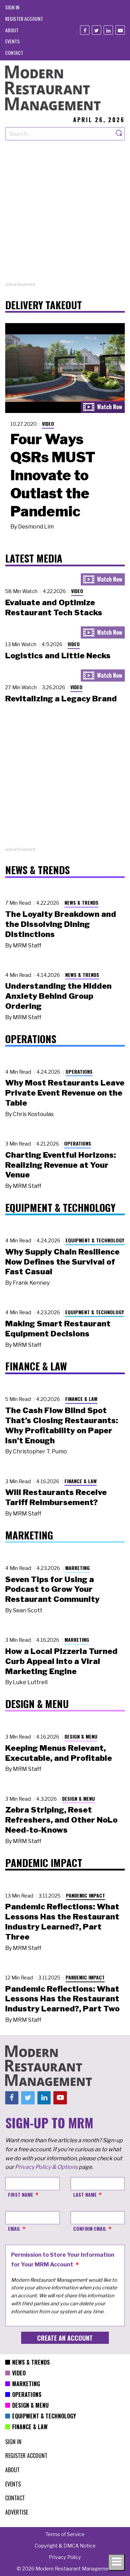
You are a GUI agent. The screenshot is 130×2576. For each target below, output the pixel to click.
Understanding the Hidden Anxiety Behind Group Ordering (58, 996)
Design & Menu (80, 1736)
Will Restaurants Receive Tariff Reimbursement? (56, 1497)
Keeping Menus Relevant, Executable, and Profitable (58, 1753)
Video (48, 423)
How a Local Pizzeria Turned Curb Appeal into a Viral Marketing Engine (61, 1661)
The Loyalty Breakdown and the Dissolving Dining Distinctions (60, 924)
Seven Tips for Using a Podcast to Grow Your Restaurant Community (52, 1589)
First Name (20, 2194)
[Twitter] (96, 30)
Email (14, 2228)
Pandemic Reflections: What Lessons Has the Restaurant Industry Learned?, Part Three (62, 1921)
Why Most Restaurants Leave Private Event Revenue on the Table (64, 1093)
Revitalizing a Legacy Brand (61, 698)
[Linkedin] (108, 30)
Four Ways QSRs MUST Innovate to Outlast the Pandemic (52, 475)
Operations (79, 1071)
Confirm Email (89, 2228)
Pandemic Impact (85, 1895)
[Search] (119, 134)
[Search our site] (59, 134)
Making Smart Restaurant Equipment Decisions (58, 1328)
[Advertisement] (65, 216)
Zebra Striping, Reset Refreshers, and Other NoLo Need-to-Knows (61, 1820)
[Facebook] (84, 30)
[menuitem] (12, 7)
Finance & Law (81, 1398)
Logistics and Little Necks (58, 655)
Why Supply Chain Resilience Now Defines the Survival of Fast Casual (62, 1262)
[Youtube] (120, 30)
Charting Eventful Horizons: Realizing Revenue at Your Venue (60, 1165)
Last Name (85, 2194)
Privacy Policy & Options (46, 2167)
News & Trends (81, 902)
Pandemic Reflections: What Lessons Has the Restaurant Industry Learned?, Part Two (62, 1999)
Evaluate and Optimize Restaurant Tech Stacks (53, 607)
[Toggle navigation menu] (116, 2562)
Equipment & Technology (95, 1240)
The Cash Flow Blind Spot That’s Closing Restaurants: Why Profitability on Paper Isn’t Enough (61, 1425)
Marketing (77, 1567)
